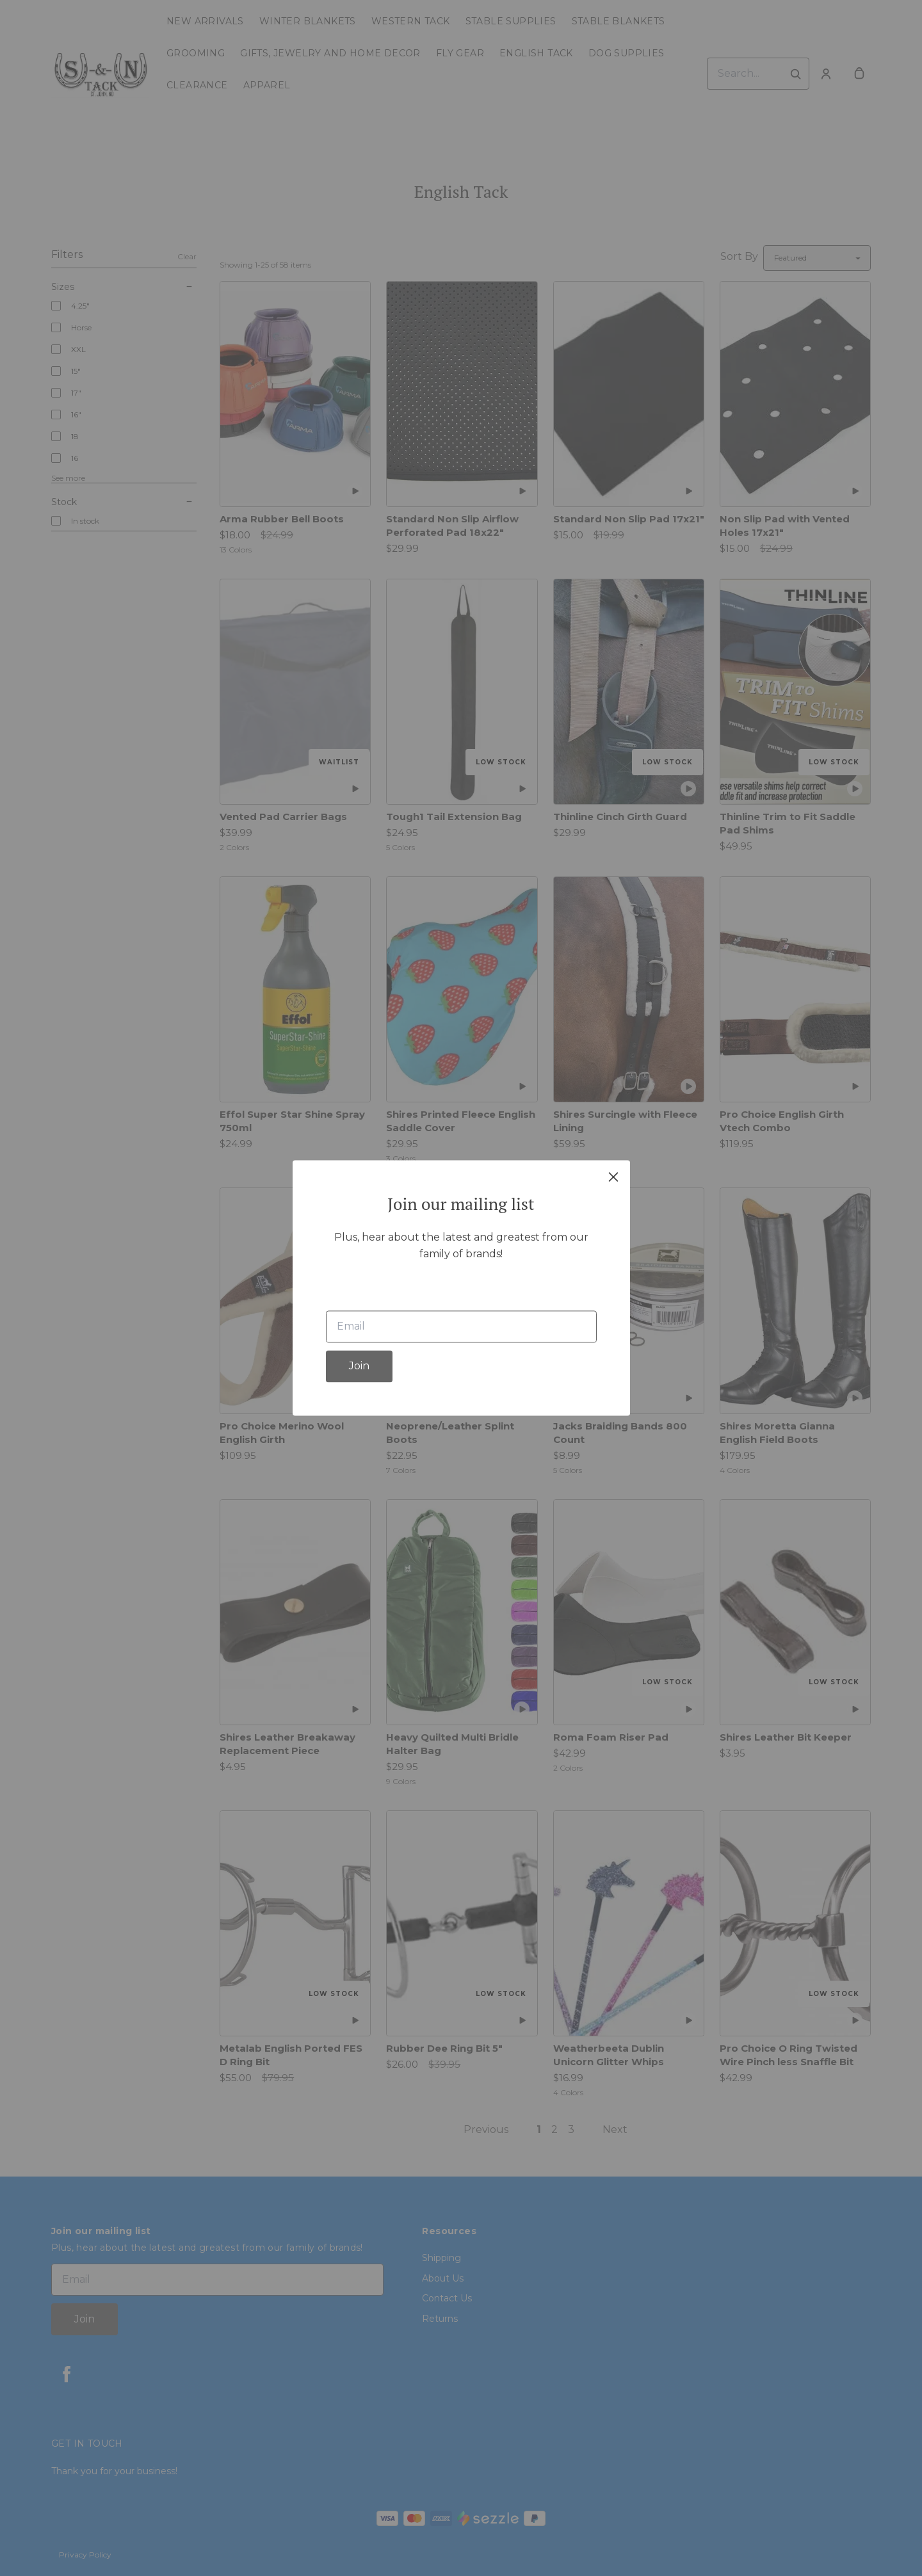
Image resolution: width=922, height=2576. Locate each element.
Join (359, 1366)
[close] (613, 1176)
